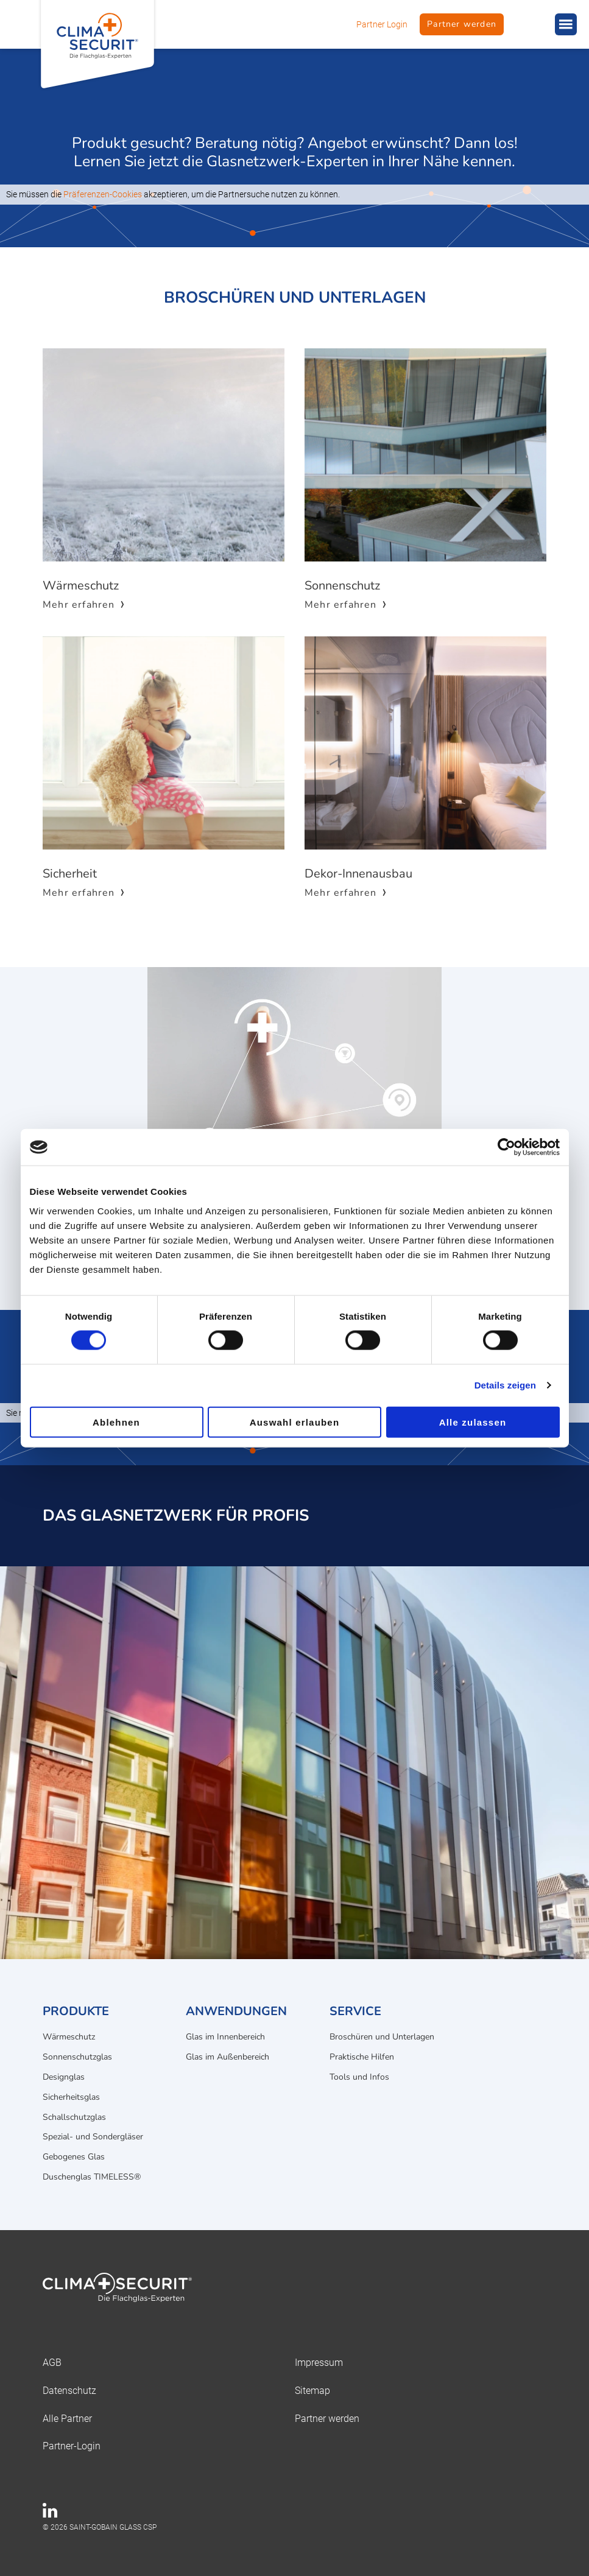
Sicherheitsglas (71, 2097)
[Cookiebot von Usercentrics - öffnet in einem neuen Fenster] (506, 1147)
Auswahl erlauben (295, 1421)
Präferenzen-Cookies (102, 194)
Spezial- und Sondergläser (93, 2136)
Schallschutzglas (74, 2117)
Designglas (64, 2077)
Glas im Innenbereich (225, 2037)
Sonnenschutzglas (77, 2057)
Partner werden (461, 24)
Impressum (319, 2362)
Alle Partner (67, 2418)
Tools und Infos (359, 2077)
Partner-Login (72, 2446)
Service (355, 2011)
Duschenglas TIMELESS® (92, 2177)
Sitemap (312, 2390)
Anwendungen (236, 2011)
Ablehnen (116, 1421)
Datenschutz (69, 2390)
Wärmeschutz (69, 2037)
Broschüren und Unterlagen (382, 2037)
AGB (52, 2362)
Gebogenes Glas (74, 2157)
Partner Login (381, 24)
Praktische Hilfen (362, 2057)
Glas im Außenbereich (227, 2057)
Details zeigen (505, 1385)
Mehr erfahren (79, 604)
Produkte (76, 2011)
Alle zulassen (473, 1421)
